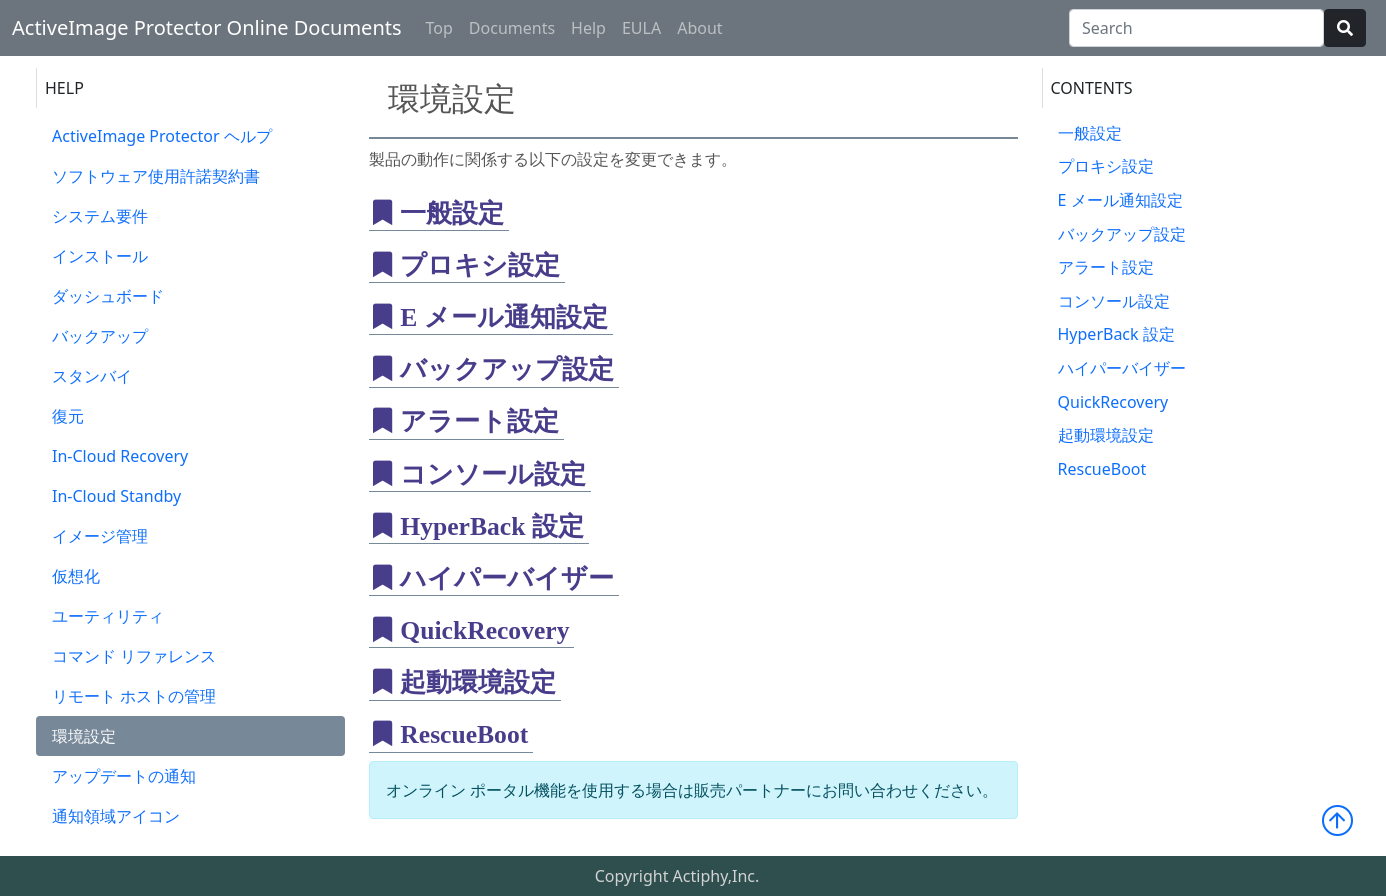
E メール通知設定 (1120, 200)
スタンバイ (92, 376)
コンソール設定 (1114, 301)
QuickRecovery (1113, 402)
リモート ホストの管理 (134, 696)
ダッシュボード (108, 296)
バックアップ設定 (1122, 234)
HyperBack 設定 (1116, 334)
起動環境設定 (1106, 435)
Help (588, 28)
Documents (512, 28)
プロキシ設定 (1106, 166)
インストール (100, 256)
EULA (641, 28)
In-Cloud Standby (116, 496)
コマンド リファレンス (134, 656)
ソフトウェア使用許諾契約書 (156, 176)
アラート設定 (1106, 267)
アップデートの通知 (124, 776)
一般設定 (1090, 133)
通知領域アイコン (116, 816)
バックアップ (100, 336)
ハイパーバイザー (1122, 368)
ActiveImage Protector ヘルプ (162, 136)
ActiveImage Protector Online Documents (207, 27)
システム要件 (100, 216)
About (699, 28)
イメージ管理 (100, 536)
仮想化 (76, 576)
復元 (68, 416)
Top (439, 28)
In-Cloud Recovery (120, 456)
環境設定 (84, 736)
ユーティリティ (108, 616)
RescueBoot (1102, 469)
